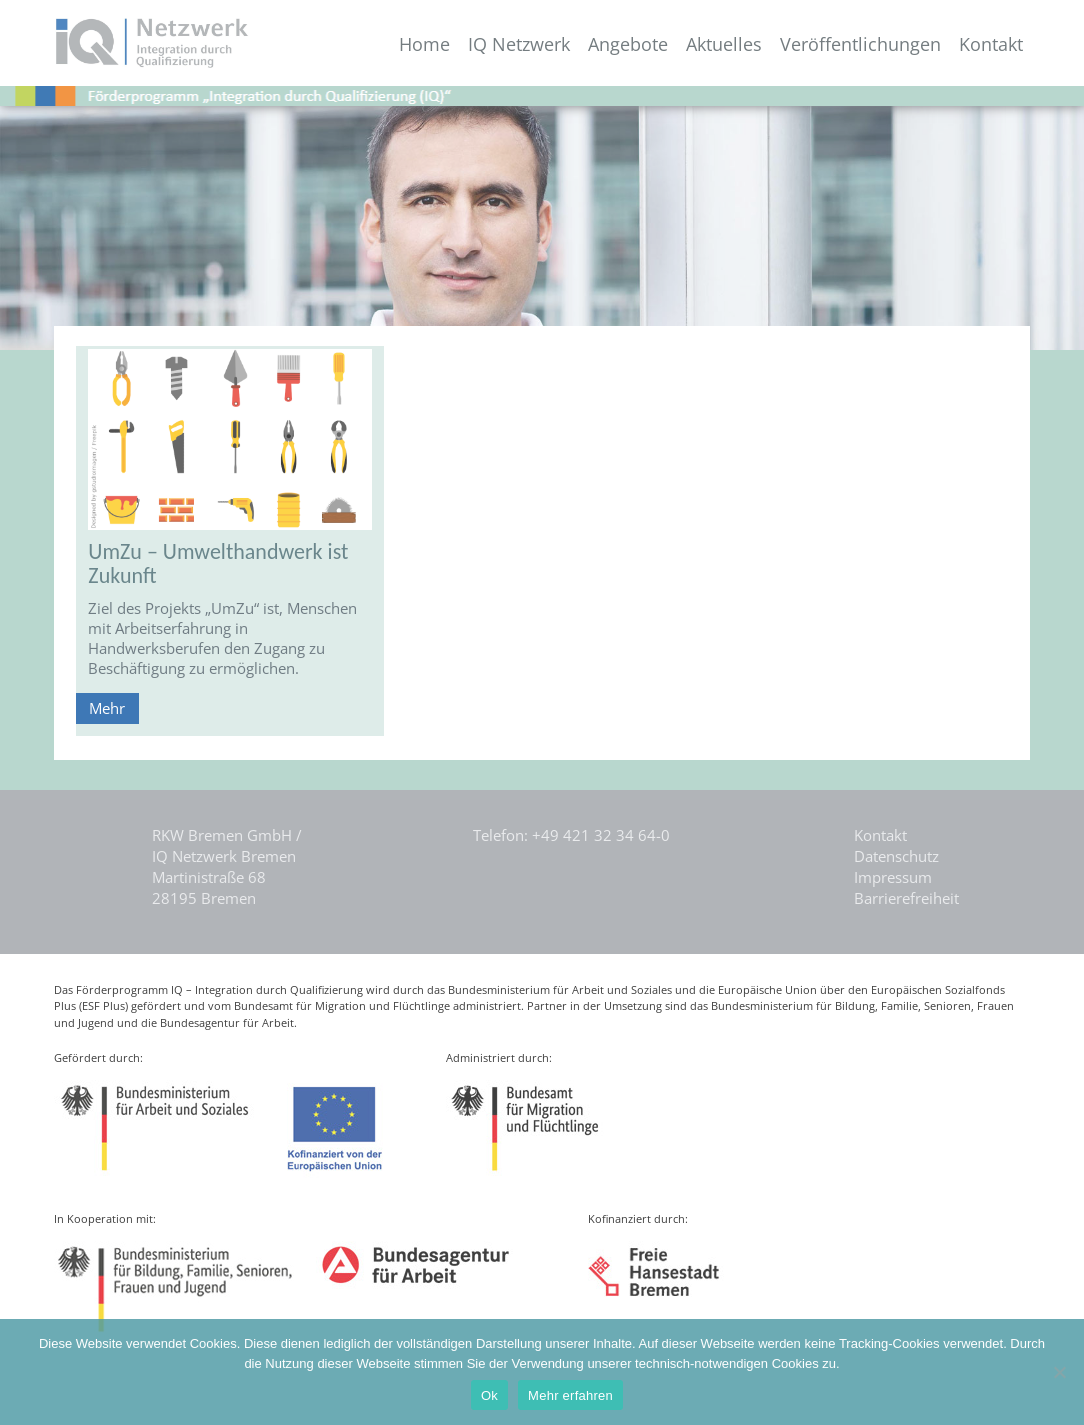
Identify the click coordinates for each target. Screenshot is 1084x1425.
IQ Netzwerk (519, 44)
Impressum (893, 877)
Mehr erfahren (570, 1395)
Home (424, 44)
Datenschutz (896, 856)
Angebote (628, 44)
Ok (489, 1395)
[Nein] (1059, 1372)
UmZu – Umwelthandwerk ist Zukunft (218, 563)
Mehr (107, 708)
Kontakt (991, 44)
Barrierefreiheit (906, 898)
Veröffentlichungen (860, 44)
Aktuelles (724, 44)
